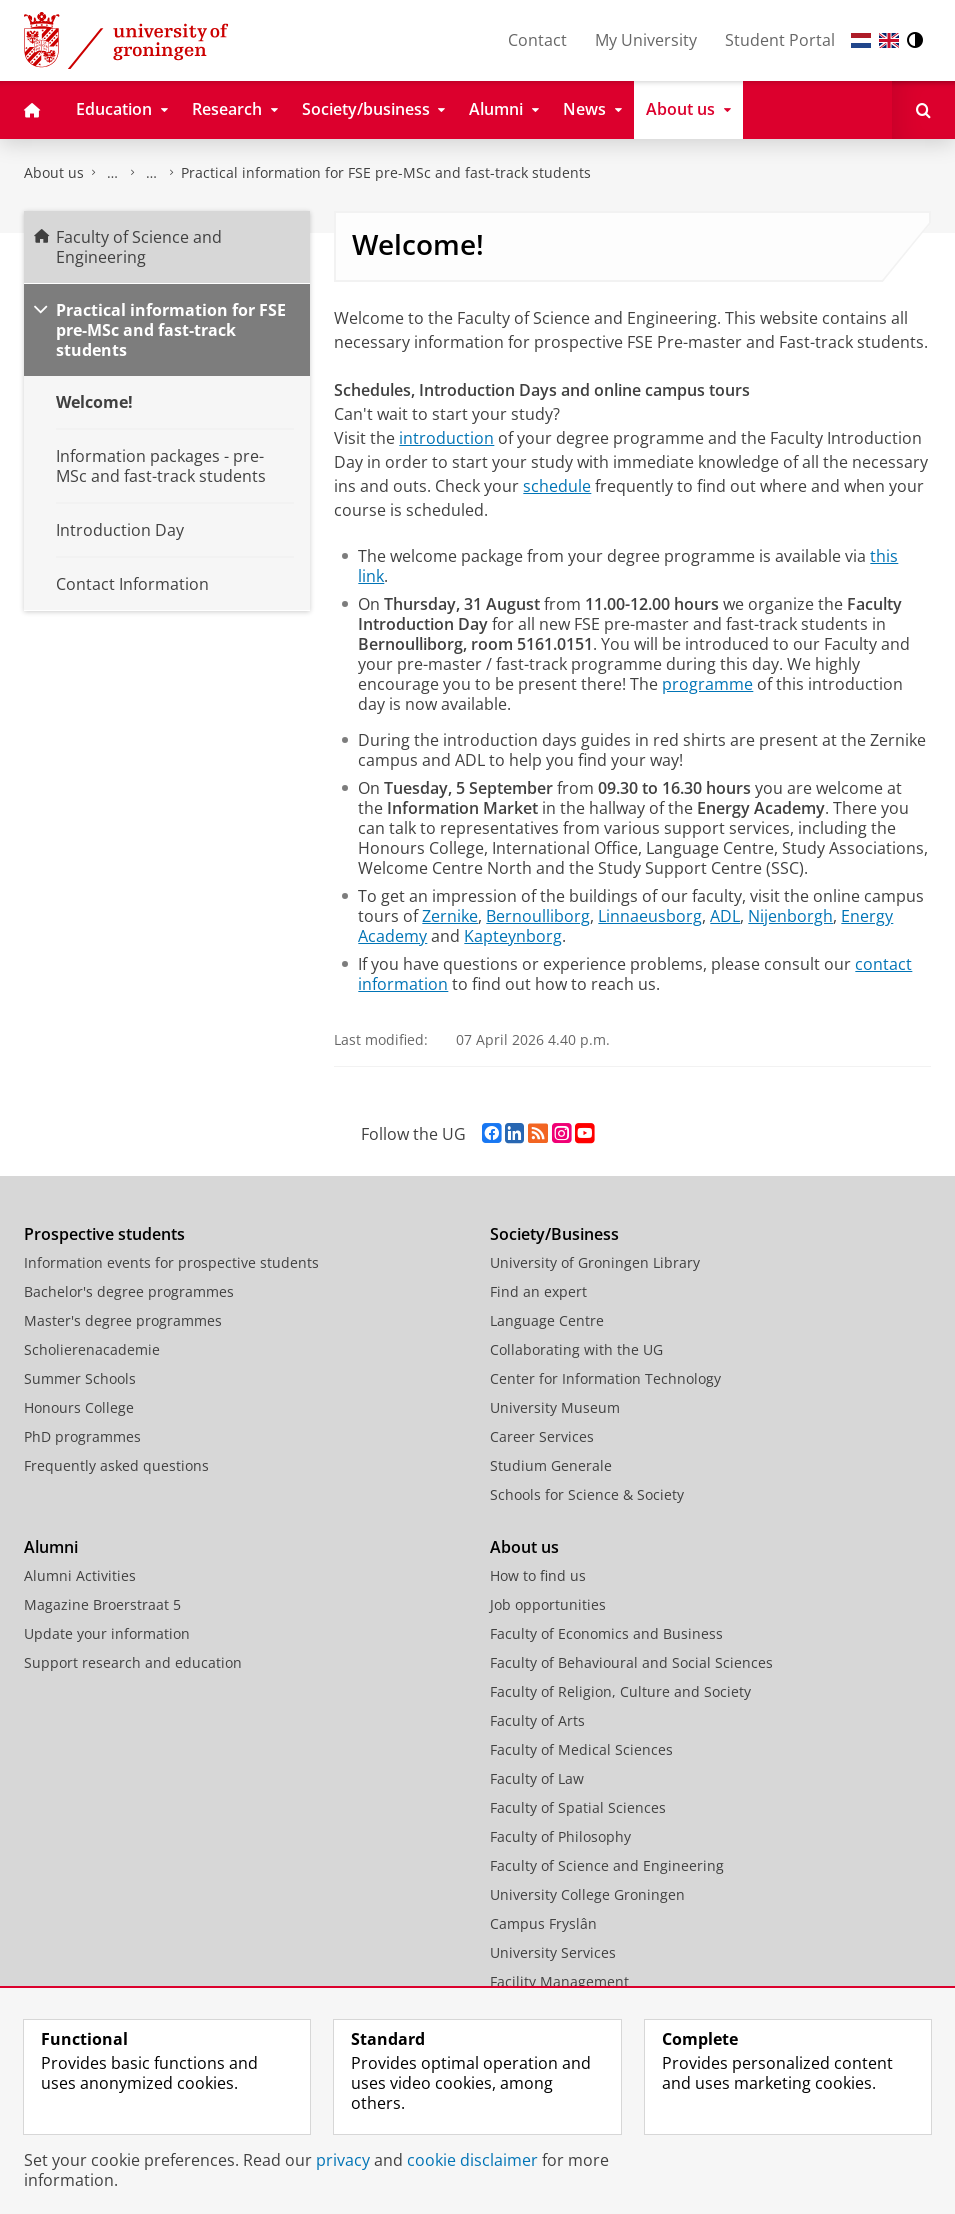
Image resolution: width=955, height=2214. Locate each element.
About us (54, 172)
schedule (557, 486)
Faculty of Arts (537, 1720)
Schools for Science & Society (587, 1494)
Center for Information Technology (605, 1378)
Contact (537, 40)
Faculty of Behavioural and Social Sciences (631, 1662)
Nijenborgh (790, 916)
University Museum (555, 1407)
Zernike (450, 916)
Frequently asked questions (116, 1465)
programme (707, 684)
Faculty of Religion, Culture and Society (620, 1691)
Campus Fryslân (543, 1923)
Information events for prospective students (171, 1262)
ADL (725, 916)
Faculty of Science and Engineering (113, 173)
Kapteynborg (513, 936)
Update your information (107, 1633)
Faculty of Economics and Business (606, 1633)
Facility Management (559, 1981)
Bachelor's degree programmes (129, 1291)
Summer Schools (80, 1378)
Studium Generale (551, 1465)
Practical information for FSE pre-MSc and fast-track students (386, 172)
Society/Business (554, 1234)
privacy (343, 2160)
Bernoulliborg (538, 916)
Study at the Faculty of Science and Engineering (152, 173)
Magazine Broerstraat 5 (102, 1604)
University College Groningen (587, 1894)
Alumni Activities (80, 1575)
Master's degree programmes (123, 1320)
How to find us (538, 1575)
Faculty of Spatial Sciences (578, 1807)
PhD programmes (82, 1436)
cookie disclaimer (472, 2160)
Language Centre (547, 1320)
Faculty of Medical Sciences (581, 1749)
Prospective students (104, 1234)
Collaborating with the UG (576, 1349)
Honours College (79, 1407)
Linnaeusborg (650, 916)
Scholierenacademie (92, 1349)
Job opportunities (548, 1604)
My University (646, 40)
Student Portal (780, 40)
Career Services (542, 1436)
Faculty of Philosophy (560, 1836)
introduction (446, 438)
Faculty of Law (537, 1778)
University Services (553, 1952)
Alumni (51, 1547)
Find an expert (538, 1291)
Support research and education (133, 1662)
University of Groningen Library (595, 1262)
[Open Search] (923, 110)
